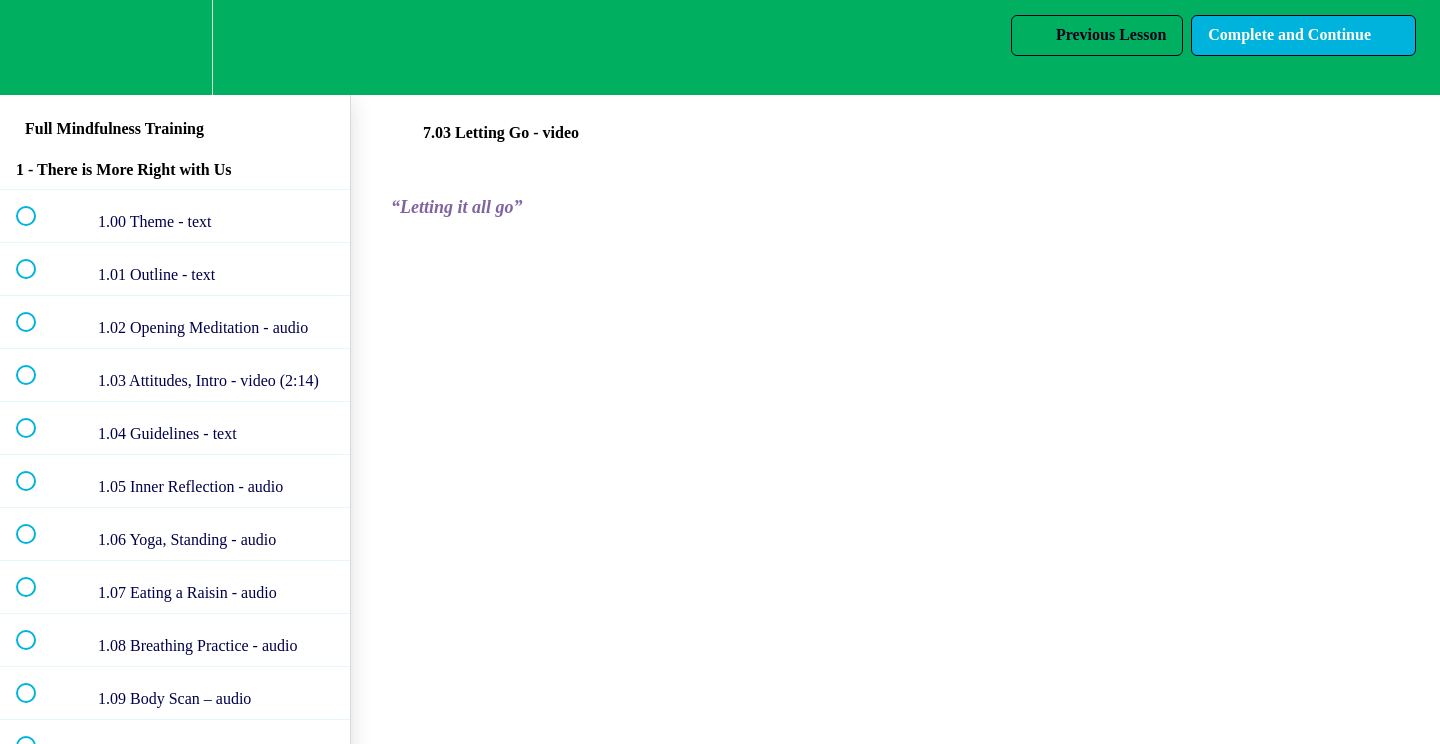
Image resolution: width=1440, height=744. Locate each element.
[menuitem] (175, 47)
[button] (37, 47)
